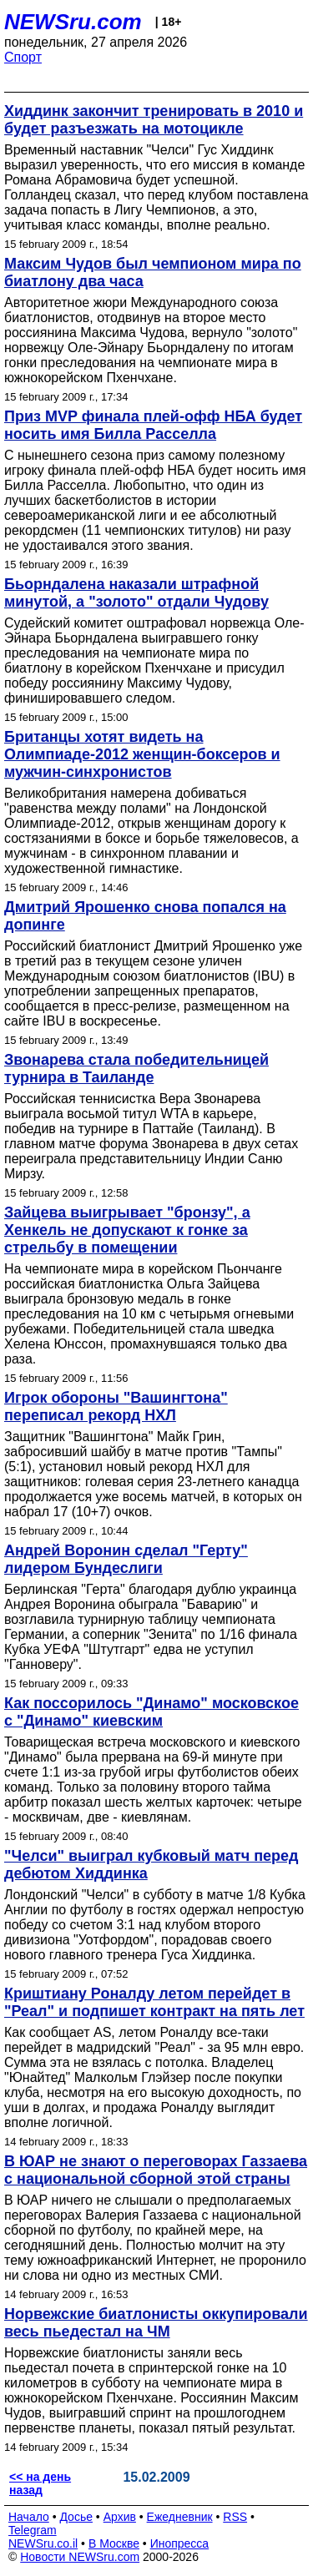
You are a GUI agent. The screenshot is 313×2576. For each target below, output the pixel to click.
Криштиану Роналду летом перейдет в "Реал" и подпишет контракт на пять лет (154, 2002)
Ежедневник (180, 2516)
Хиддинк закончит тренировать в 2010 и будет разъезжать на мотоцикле (153, 120)
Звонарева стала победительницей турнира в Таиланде (136, 1068)
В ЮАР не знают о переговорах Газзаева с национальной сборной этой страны (155, 2170)
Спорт (23, 57)
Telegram (32, 2530)
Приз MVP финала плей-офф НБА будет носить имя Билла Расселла (153, 425)
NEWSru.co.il (43, 2543)
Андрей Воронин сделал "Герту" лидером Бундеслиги (126, 1559)
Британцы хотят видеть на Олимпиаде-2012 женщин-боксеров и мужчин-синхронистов (142, 754)
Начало (28, 2516)
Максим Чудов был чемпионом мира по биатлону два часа (152, 272)
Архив (119, 2516)
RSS (235, 2516)
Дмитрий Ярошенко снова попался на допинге (145, 916)
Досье (76, 2516)
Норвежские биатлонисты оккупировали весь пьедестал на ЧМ (156, 2323)
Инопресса (180, 2543)
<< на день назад (40, 2483)
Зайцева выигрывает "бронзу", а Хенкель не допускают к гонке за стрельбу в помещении (127, 1230)
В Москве (113, 2543)
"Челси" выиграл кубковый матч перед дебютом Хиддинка (151, 1865)
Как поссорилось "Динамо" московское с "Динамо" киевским (151, 1712)
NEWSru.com (73, 21)
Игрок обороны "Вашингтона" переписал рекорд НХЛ (116, 1406)
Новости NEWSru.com (79, 2556)
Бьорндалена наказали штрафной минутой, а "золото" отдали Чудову (136, 593)
